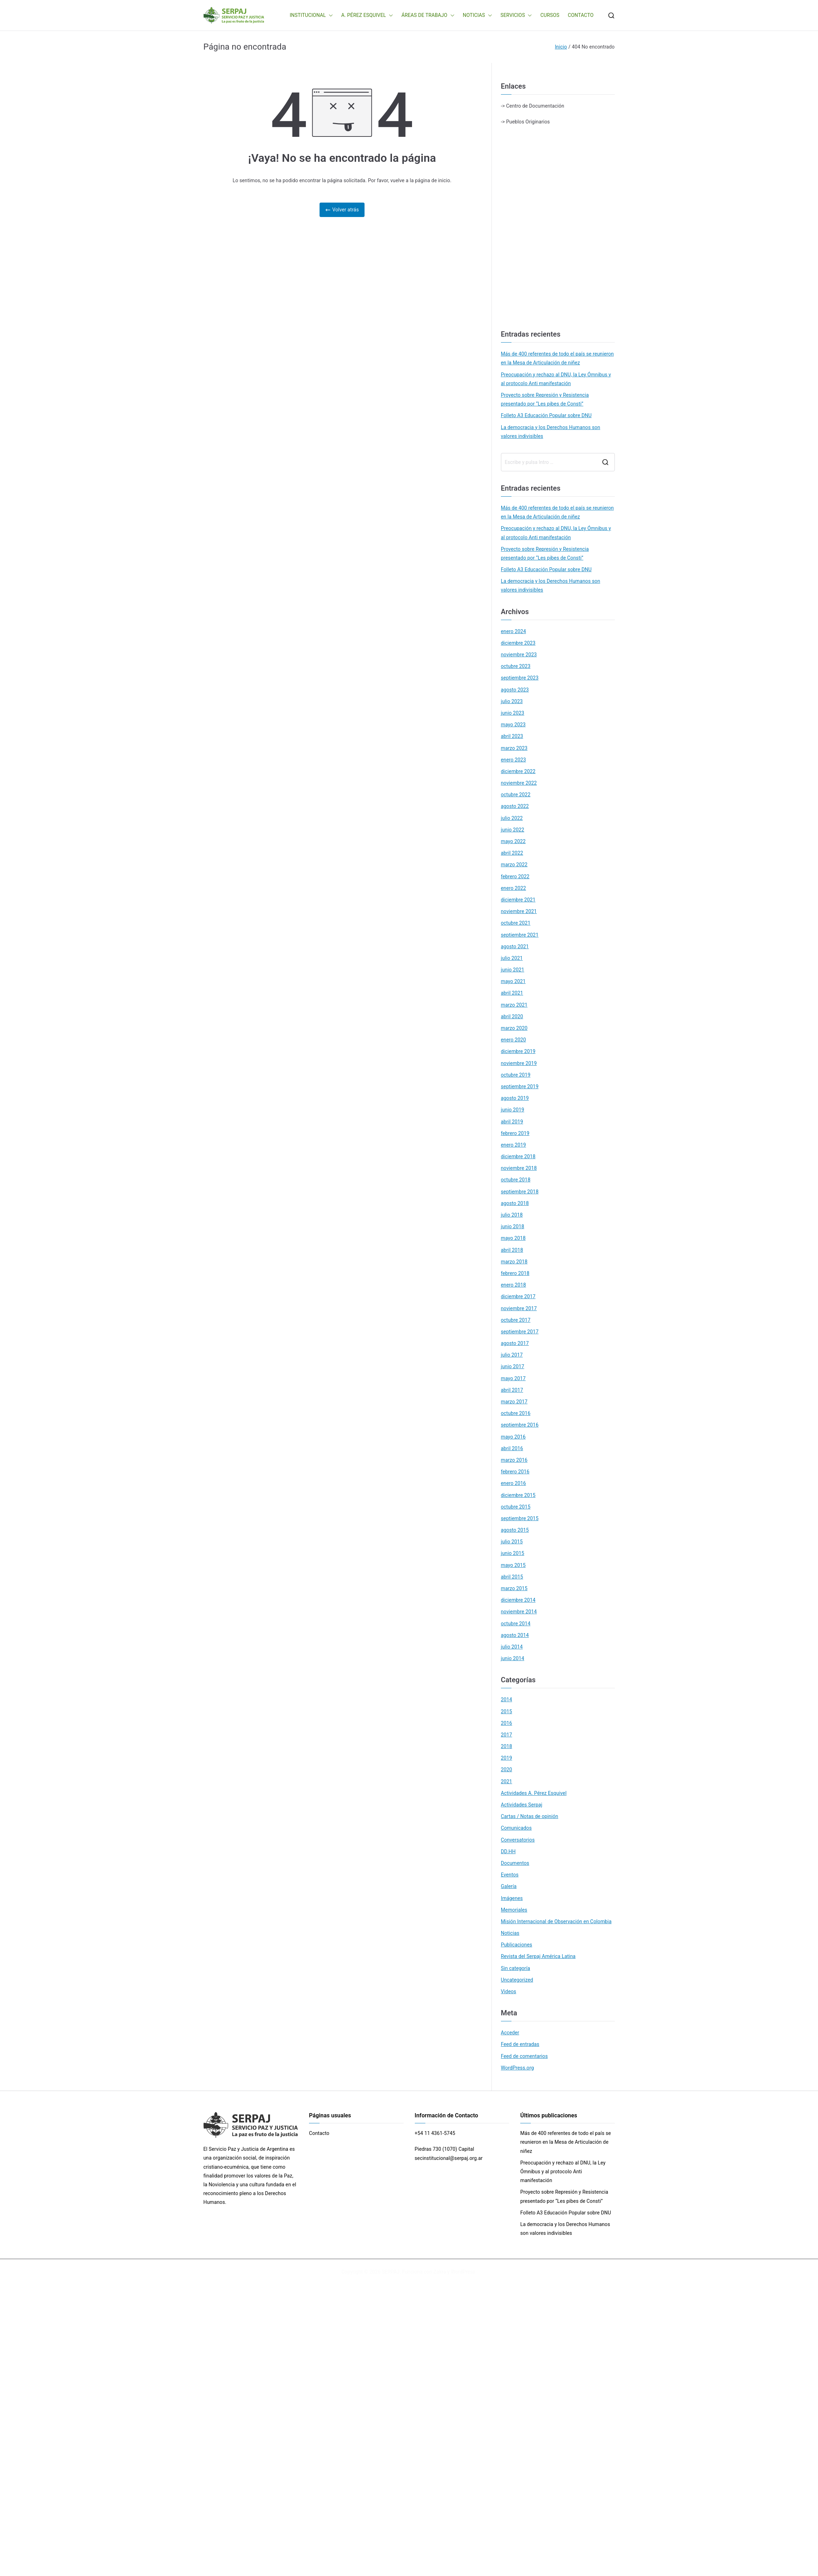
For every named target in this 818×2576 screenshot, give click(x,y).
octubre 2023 (515, 666)
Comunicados (516, 1828)
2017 (506, 1734)
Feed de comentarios (524, 2056)
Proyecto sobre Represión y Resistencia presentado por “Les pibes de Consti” (545, 399)
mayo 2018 (513, 1238)
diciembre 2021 (518, 900)
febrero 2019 (515, 1133)
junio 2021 (512, 970)
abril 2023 (512, 736)
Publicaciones (516, 1944)
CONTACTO (580, 15)
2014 (506, 1699)
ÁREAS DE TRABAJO (428, 15)
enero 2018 (513, 1285)
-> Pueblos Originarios (525, 122)
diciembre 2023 (518, 643)
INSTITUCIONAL (311, 15)
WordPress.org (517, 2068)
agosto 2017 (515, 1343)
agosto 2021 (515, 946)
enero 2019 (513, 1145)
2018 (506, 1746)
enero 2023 (513, 760)
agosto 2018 (515, 1203)
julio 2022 (512, 818)
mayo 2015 (513, 1565)
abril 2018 (512, 1250)
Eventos (510, 1874)
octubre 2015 (515, 1507)
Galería (509, 1886)
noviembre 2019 (519, 1063)
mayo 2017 (513, 1378)
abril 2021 (512, 993)
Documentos (515, 1863)
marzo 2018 (514, 1261)
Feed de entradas (520, 2044)
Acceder (510, 2032)
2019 (506, 1758)
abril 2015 (512, 1577)
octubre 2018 (515, 1179)
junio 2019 (512, 1109)
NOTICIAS (477, 15)
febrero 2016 (515, 1471)
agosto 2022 (515, 806)
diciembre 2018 (518, 1156)
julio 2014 (512, 1647)
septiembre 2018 (520, 1191)
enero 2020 (513, 1039)
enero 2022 (513, 888)
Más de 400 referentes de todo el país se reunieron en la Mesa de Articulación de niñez (557, 358)
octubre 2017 (515, 1320)
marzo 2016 (514, 1460)
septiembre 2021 (520, 935)
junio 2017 (512, 1366)
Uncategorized (517, 1980)
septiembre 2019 (520, 1086)
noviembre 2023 (519, 654)
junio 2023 (512, 713)
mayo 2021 (513, 981)
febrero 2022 (515, 876)
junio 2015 (512, 1553)
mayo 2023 (513, 724)
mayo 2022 (513, 841)
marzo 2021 (514, 1005)
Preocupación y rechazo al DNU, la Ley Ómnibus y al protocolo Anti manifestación (556, 379)
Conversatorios (518, 1840)
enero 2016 (513, 1483)
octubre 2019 (515, 1075)
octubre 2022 (515, 794)
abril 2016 (512, 1448)
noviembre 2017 (519, 1308)
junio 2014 (512, 1658)
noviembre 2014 (519, 1611)
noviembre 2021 (519, 911)
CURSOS (549, 15)
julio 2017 (512, 1355)
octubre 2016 (515, 1413)
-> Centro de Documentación (532, 106)
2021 (506, 1781)
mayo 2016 (513, 1437)
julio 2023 (512, 701)
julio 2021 (512, 958)
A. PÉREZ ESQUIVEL (367, 15)
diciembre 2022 (518, 771)
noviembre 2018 (519, 1168)
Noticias (510, 1933)
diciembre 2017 (518, 1296)
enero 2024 (513, 631)
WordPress (463, 2272)
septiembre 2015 (520, 1518)
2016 (506, 1723)
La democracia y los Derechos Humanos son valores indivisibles (550, 432)
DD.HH (508, 1851)
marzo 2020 (514, 1028)
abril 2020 (512, 1016)
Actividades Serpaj (521, 1804)
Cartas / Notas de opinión (529, 1816)
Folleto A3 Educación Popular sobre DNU (546, 415)
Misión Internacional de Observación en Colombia (556, 1921)
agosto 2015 (515, 1530)
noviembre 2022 (519, 783)
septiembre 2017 (520, 1331)
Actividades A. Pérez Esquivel (534, 1793)
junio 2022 (512, 830)
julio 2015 (512, 1541)
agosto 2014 (515, 1635)
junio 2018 (512, 1226)
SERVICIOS (516, 15)
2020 (506, 1769)
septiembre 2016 (520, 1425)
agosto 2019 (515, 1098)
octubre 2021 (515, 923)
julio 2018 (512, 1215)
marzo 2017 (514, 1401)
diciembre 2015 (518, 1495)
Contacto (319, 2133)
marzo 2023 (514, 748)
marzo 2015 (514, 1588)
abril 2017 (512, 1390)
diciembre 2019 (518, 1051)
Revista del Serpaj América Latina (538, 1956)
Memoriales (514, 1910)
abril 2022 (512, 853)
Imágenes (512, 1898)
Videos (508, 1991)
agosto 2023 (515, 690)
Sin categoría (515, 1968)
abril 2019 (512, 1121)
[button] (329, 15)
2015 (506, 1711)
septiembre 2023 (520, 678)
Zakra (439, 2272)
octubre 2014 (515, 1623)
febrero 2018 (515, 1273)
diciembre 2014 (518, 1600)
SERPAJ (390, 2272)
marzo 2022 (514, 864)
